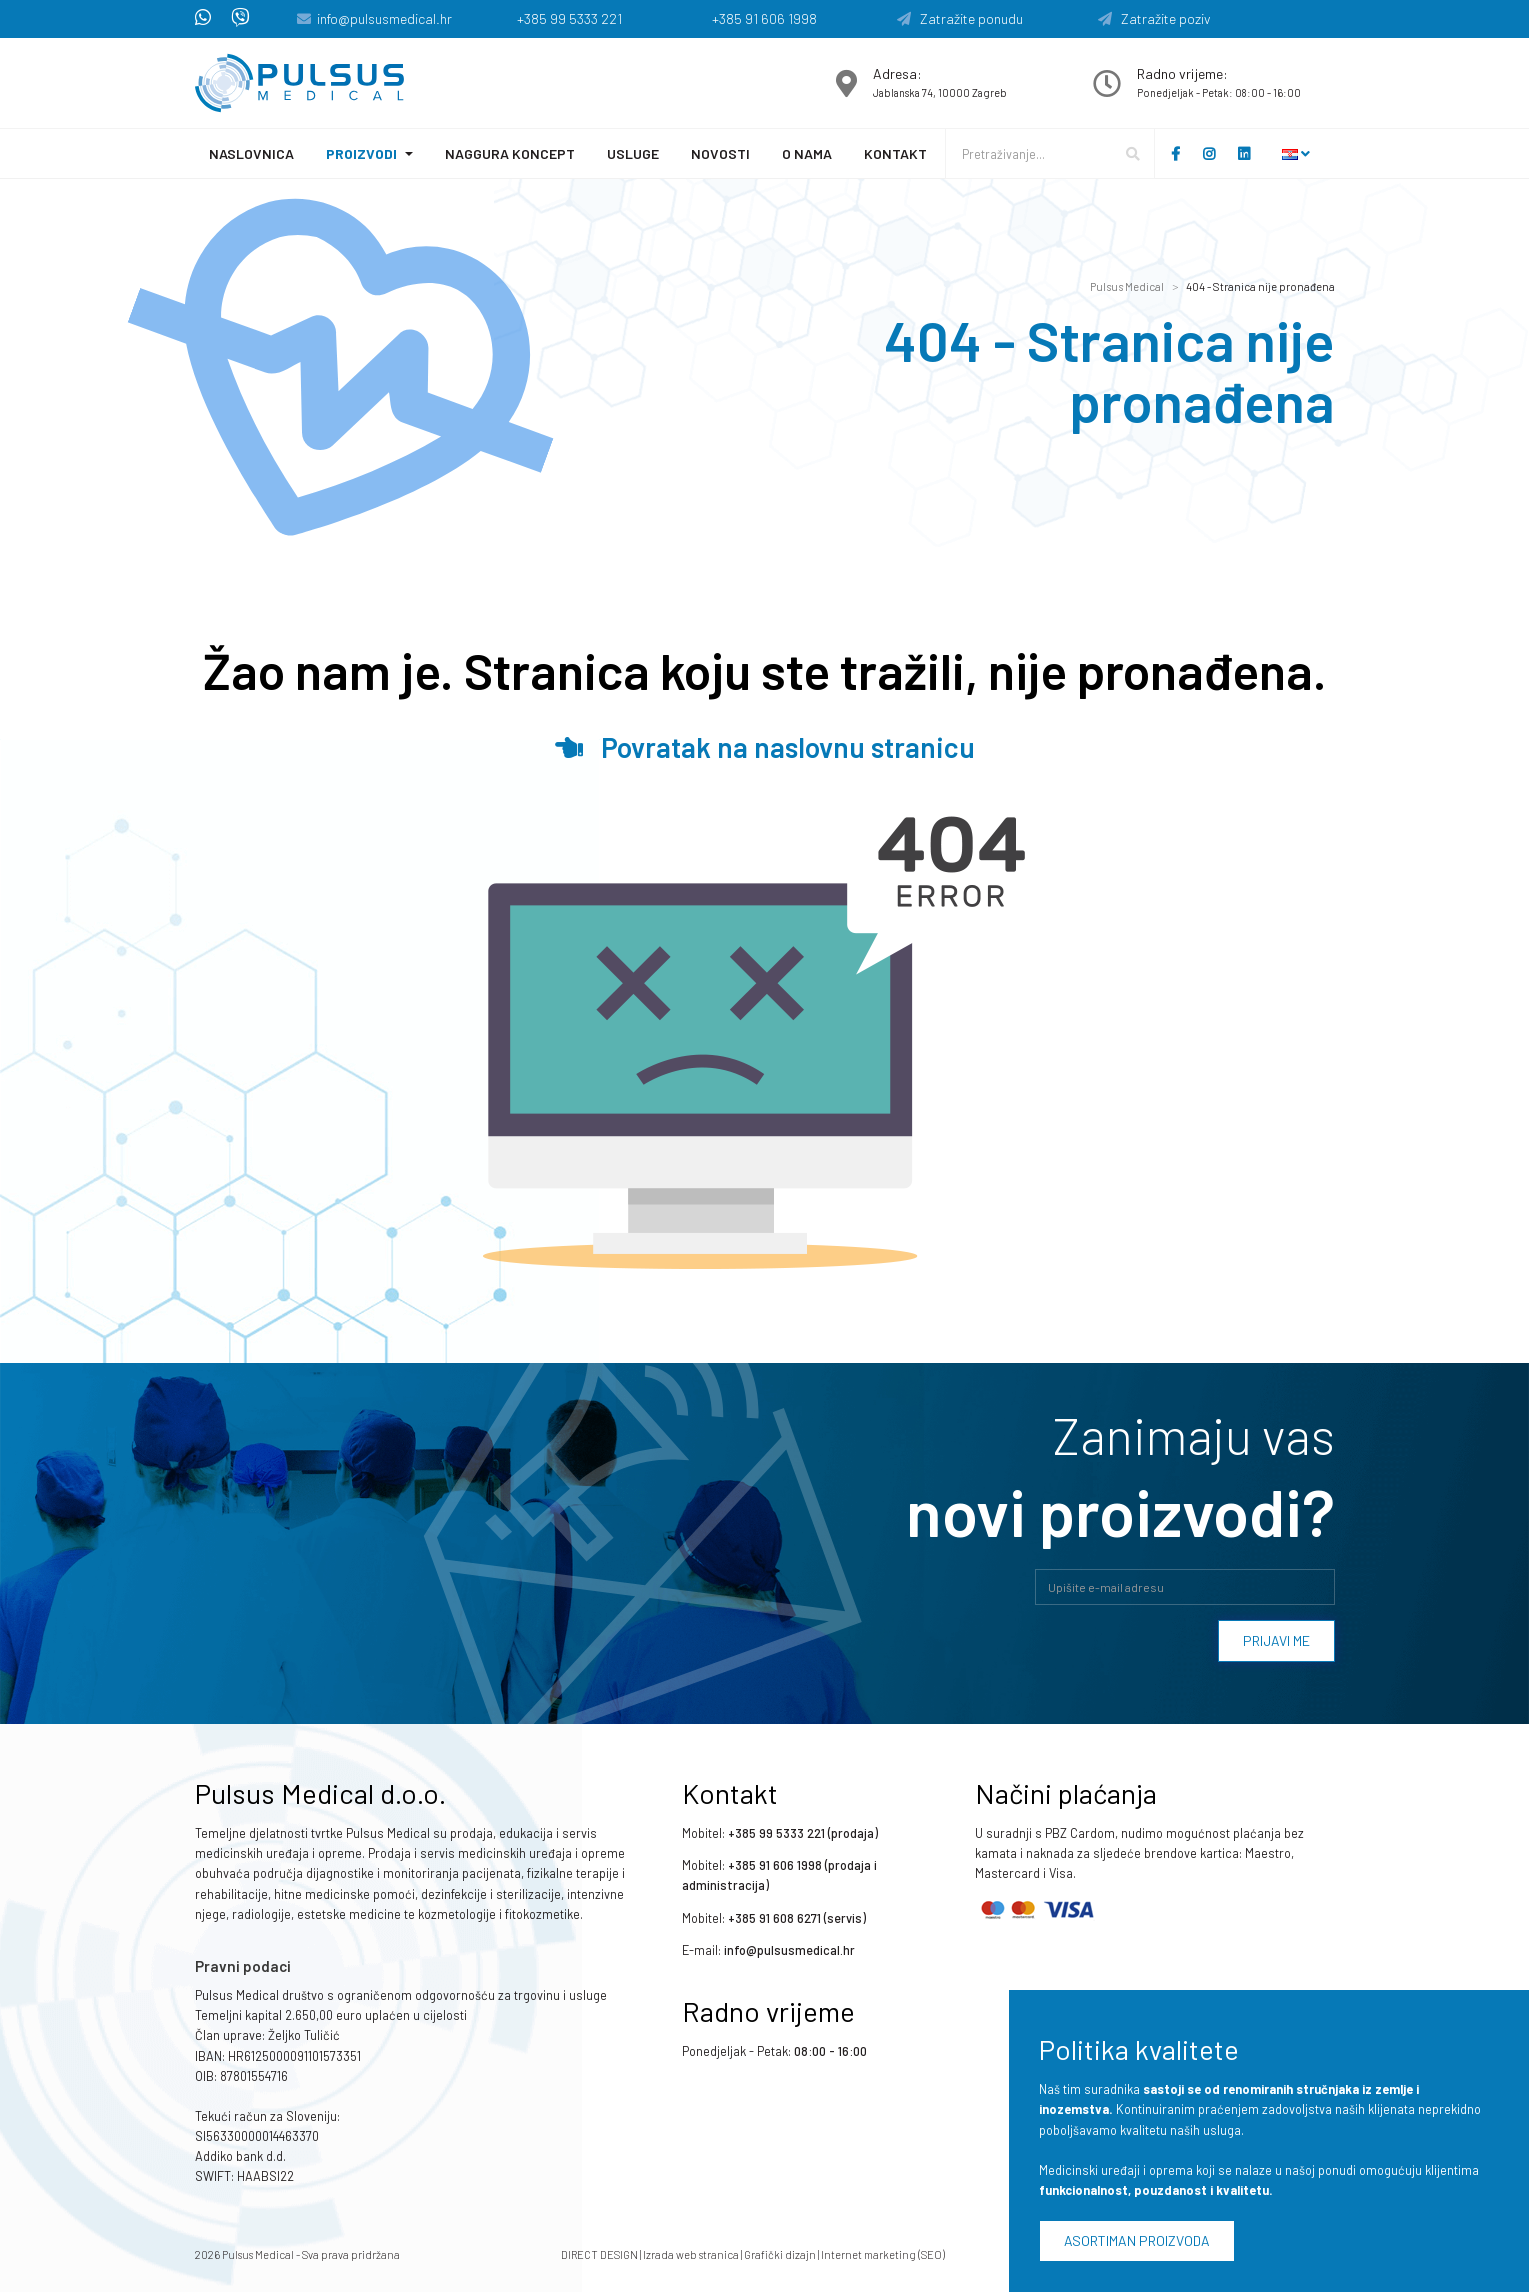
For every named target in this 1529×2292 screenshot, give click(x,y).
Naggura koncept (510, 153)
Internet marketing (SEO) (883, 2254)
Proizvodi (361, 153)
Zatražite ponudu (960, 18)
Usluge (633, 153)
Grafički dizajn (780, 2254)
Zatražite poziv (1154, 18)
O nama (807, 153)
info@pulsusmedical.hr (384, 18)
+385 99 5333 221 (569, 18)
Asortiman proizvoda (1137, 2240)
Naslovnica (251, 153)
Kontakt (895, 153)
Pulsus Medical (1127, 286)
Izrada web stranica (691, 2254)
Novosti (720, 153)
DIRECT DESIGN (599, 2254)
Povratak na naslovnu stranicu (765, 747)
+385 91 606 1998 (764, 18)
